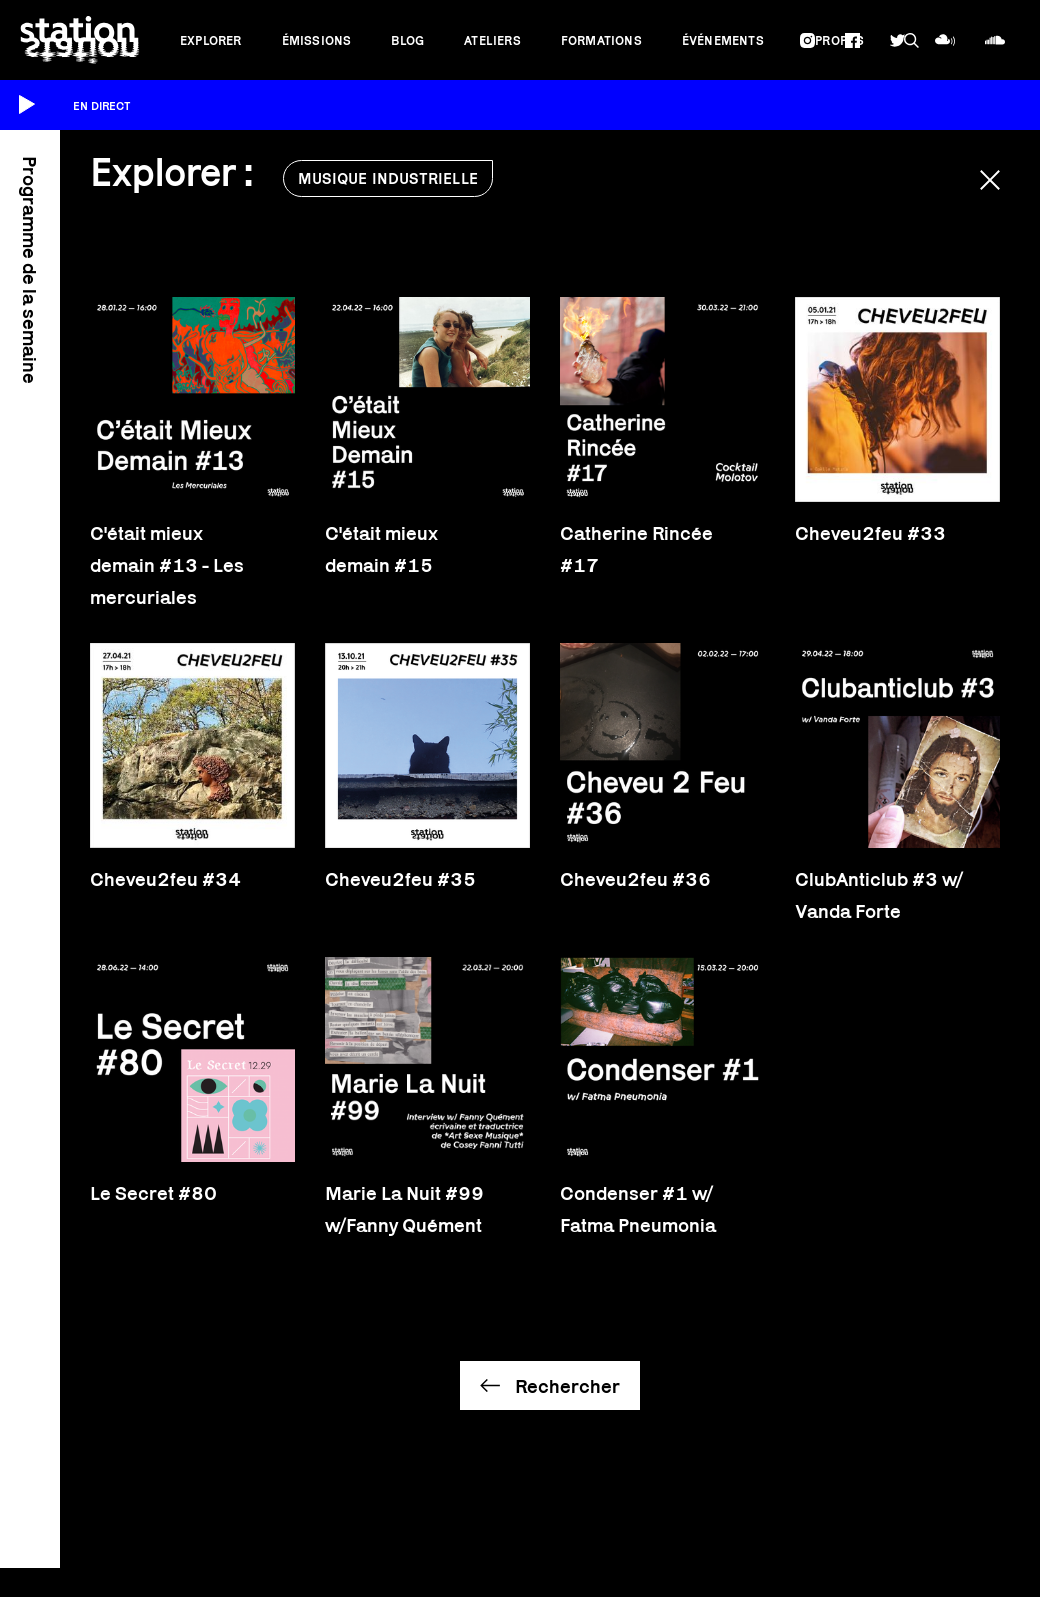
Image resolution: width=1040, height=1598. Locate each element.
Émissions (317, 40)
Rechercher (567, 1386)
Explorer (211, 40)
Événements (723, 40)
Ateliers (492, 40)
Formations (601, 40)
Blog (407, 40)
